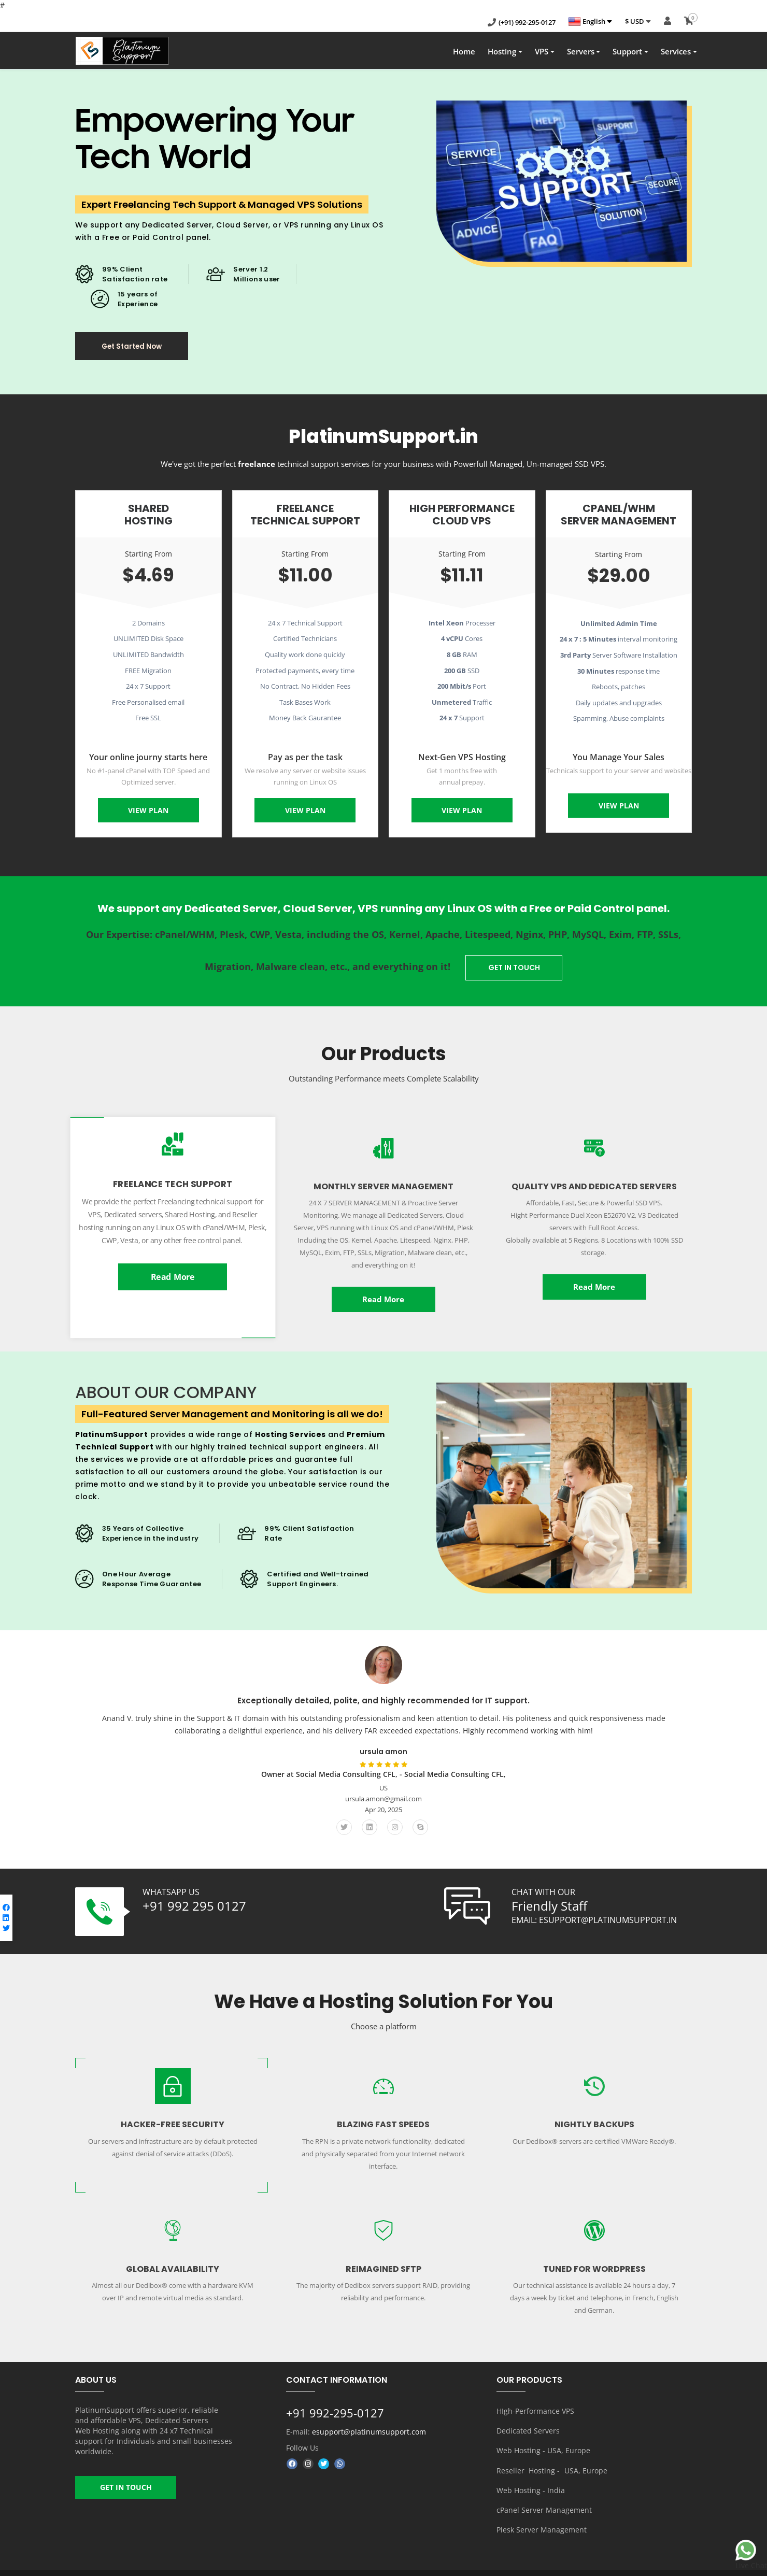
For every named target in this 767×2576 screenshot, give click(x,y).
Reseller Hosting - (529, 2461)
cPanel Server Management (544, 2497)
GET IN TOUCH (517, 968)
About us (450, 2565)
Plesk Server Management (541, 2516)
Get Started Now (141, 350)
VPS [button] (541, 54)
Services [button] (676, 54)
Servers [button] (580, 54)
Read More (173, 1275)
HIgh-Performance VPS (535, 2407)
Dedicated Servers (528, 2425)
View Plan (148, 814)
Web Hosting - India (530, 2479)
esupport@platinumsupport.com (369, 2428)
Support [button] (627, 54)
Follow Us (302, 2444)
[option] (383, 1739)
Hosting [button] (502, 54)
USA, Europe (585, 2461)
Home (464, 54)
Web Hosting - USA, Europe (543, 2443)
